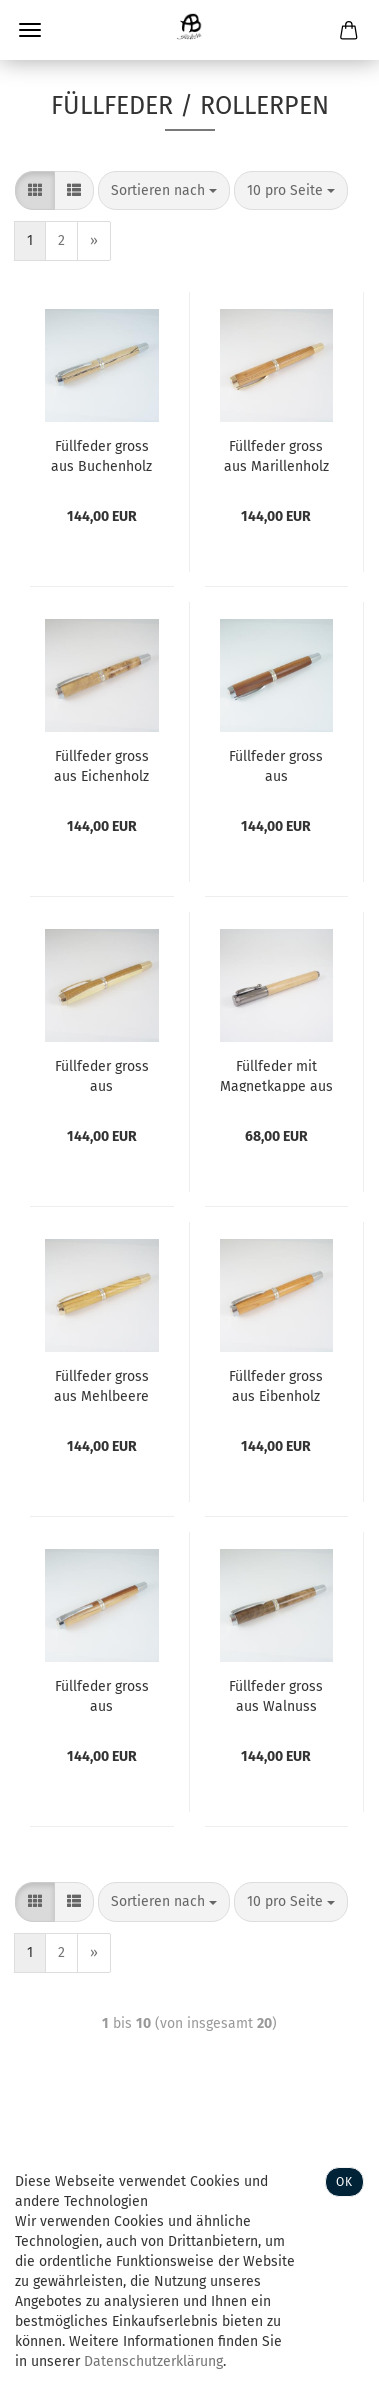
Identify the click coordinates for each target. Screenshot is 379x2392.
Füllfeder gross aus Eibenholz (276, 1385)
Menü (30, 30)
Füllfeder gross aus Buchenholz (101, 455)
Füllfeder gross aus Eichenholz (101, 765)
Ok (344, 2182)
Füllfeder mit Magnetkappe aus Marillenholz (276, 1075)
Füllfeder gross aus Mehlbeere (101, 1385)
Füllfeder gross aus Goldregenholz (102, 1075)
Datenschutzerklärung (153, 2361)
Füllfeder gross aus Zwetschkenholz (276, 765)
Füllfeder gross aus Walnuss (276, 1695)
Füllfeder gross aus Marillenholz (276, 455)
